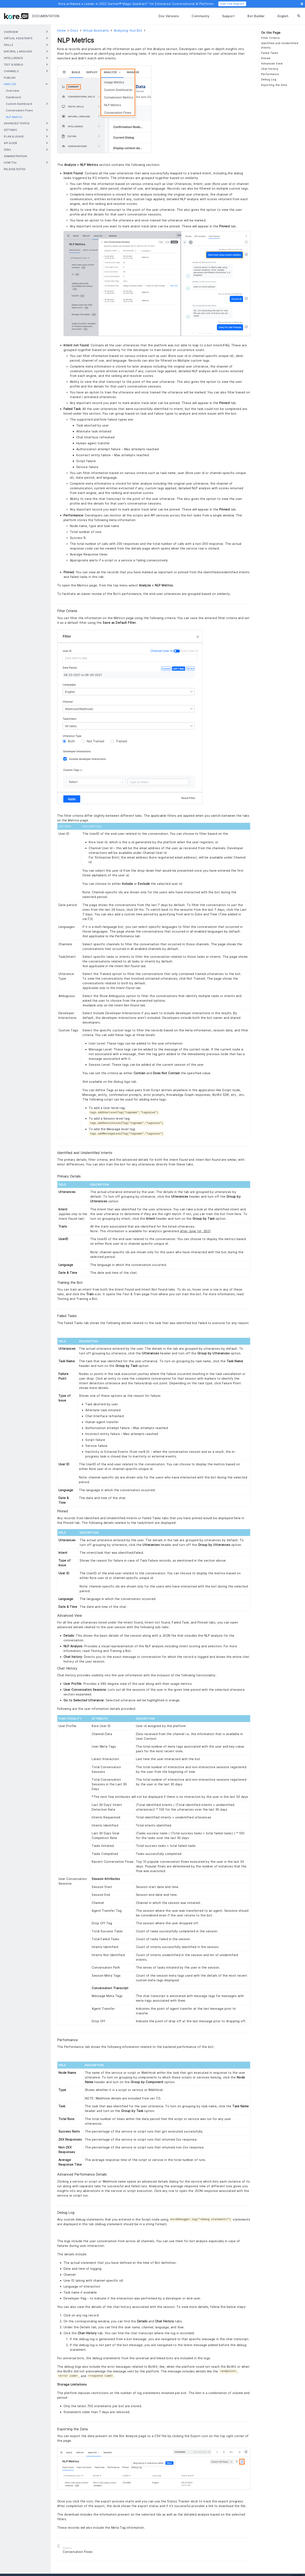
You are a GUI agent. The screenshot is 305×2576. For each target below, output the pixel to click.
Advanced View (272, 63)
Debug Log (268, 79)
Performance (270, 74)
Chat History (270, 68)
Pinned (265, 58)
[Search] (299, 16)
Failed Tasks (269, 53)
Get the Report (232, 4)
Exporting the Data (274, 85)
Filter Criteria (270, 37)
